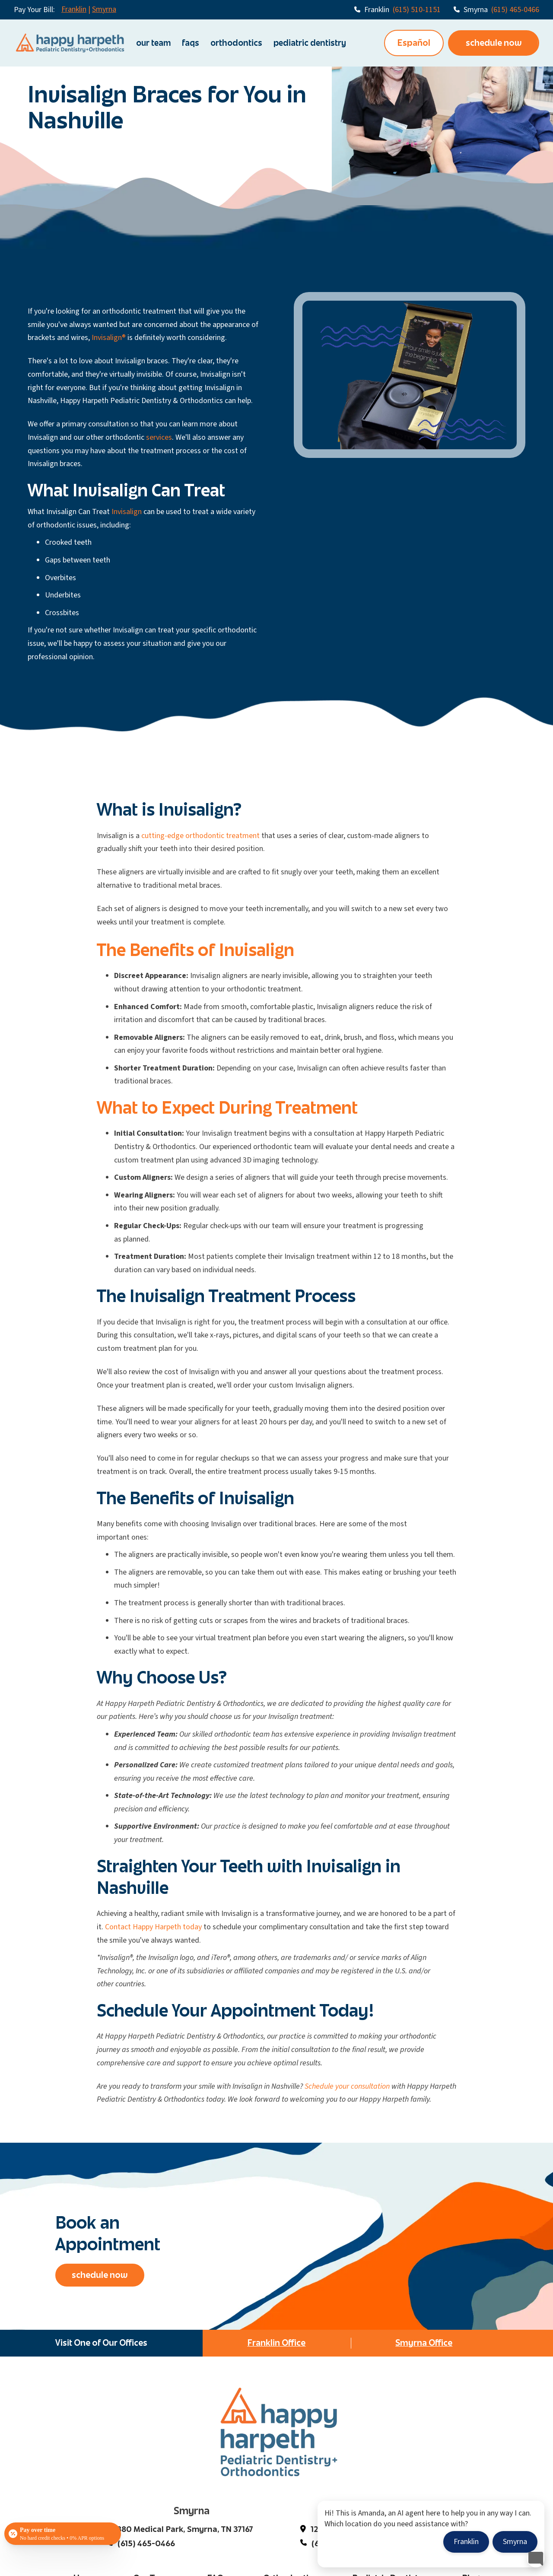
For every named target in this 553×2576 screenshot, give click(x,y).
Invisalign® (109, 337)
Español (413, 43)
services (159, 437)
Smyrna (104, 9)
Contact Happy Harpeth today (153, 1927)
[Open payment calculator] (62, 2533)
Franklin (73, 9)
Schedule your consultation (347, 2086)
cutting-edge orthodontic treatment (200, 835)
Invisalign (126, 511)
